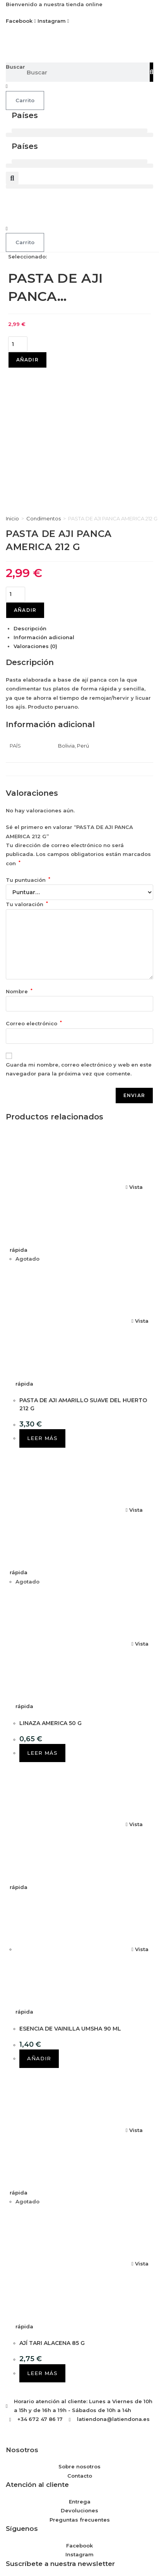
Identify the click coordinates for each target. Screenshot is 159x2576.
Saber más (98, 2554)
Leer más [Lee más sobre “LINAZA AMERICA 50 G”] (42, 1615)
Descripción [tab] (30, 491)
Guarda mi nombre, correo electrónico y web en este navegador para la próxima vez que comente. (79, 931)
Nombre (19, 854)
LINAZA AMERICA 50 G (50, 1585)
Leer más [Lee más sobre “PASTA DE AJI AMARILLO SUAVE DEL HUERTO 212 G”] (42, 1301)
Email (13, 2443)
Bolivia (66, 608)
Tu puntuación (28, 742)
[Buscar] (151, 72)
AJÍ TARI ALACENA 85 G (52, 2205)
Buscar (15, 67)
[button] (79, 130)
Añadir (27, 360)
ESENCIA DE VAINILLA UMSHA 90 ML (70, 1890)
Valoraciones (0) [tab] (35, 509)
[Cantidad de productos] (17, 344)
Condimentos (43, 381)
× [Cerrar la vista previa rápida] (1, 2510)
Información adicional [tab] (44, 499)
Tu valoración (27, 767)
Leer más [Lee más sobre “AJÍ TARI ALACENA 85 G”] (42, 2235)
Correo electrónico (34, 886)
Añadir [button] (39, 1921)
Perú (83, 608)
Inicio (12, 381)
